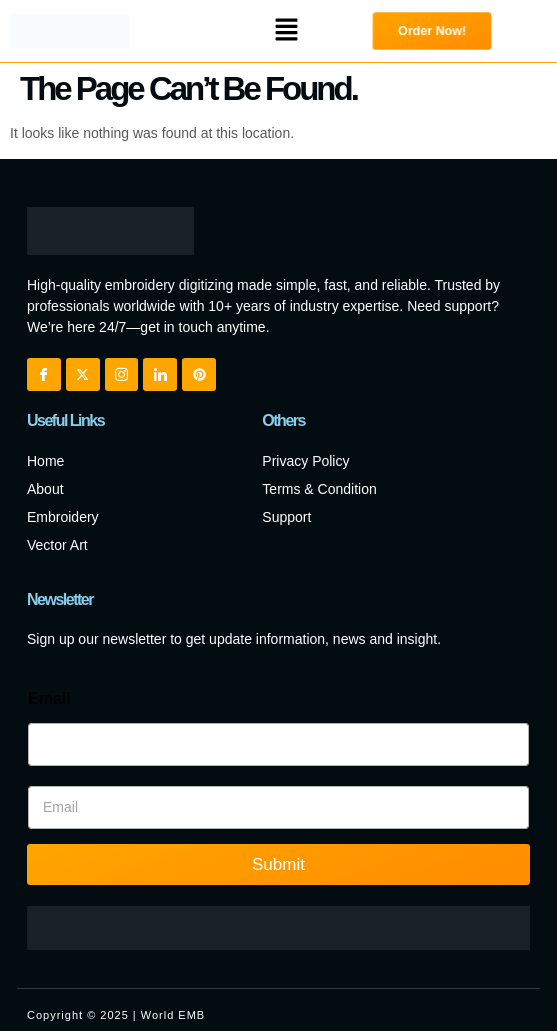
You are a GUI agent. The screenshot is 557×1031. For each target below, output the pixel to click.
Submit (278, 864)
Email (49, 698)
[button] (286, 31)
